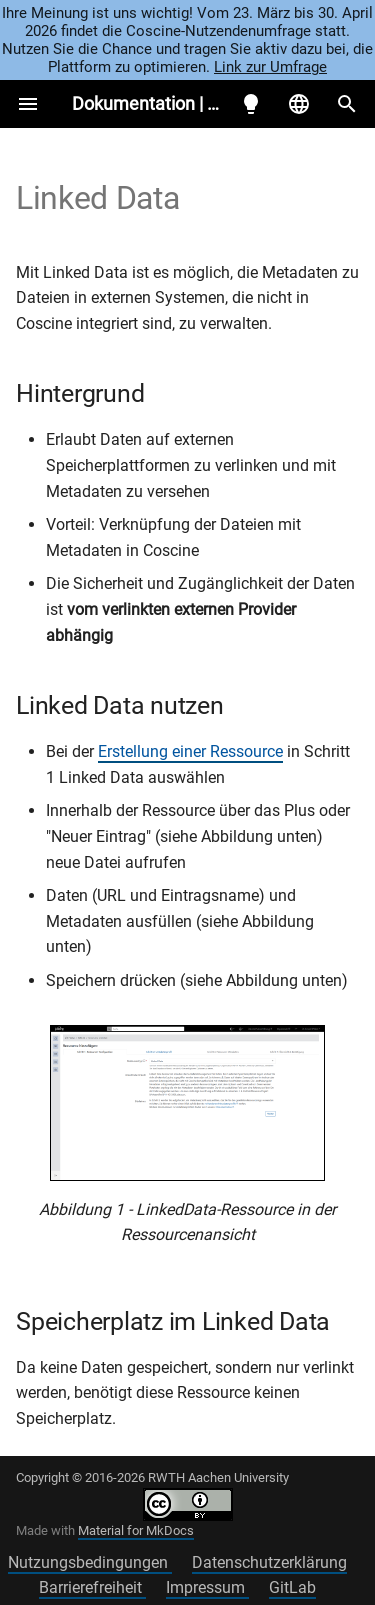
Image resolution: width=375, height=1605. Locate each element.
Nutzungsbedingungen (90, 1562)
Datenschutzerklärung (269, 1562)
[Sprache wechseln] (299, 104)
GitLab (292, 1587)
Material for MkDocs (136, 1530)
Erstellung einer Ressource (190, 751)
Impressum (207, 1587)
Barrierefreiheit (92, 1587)
